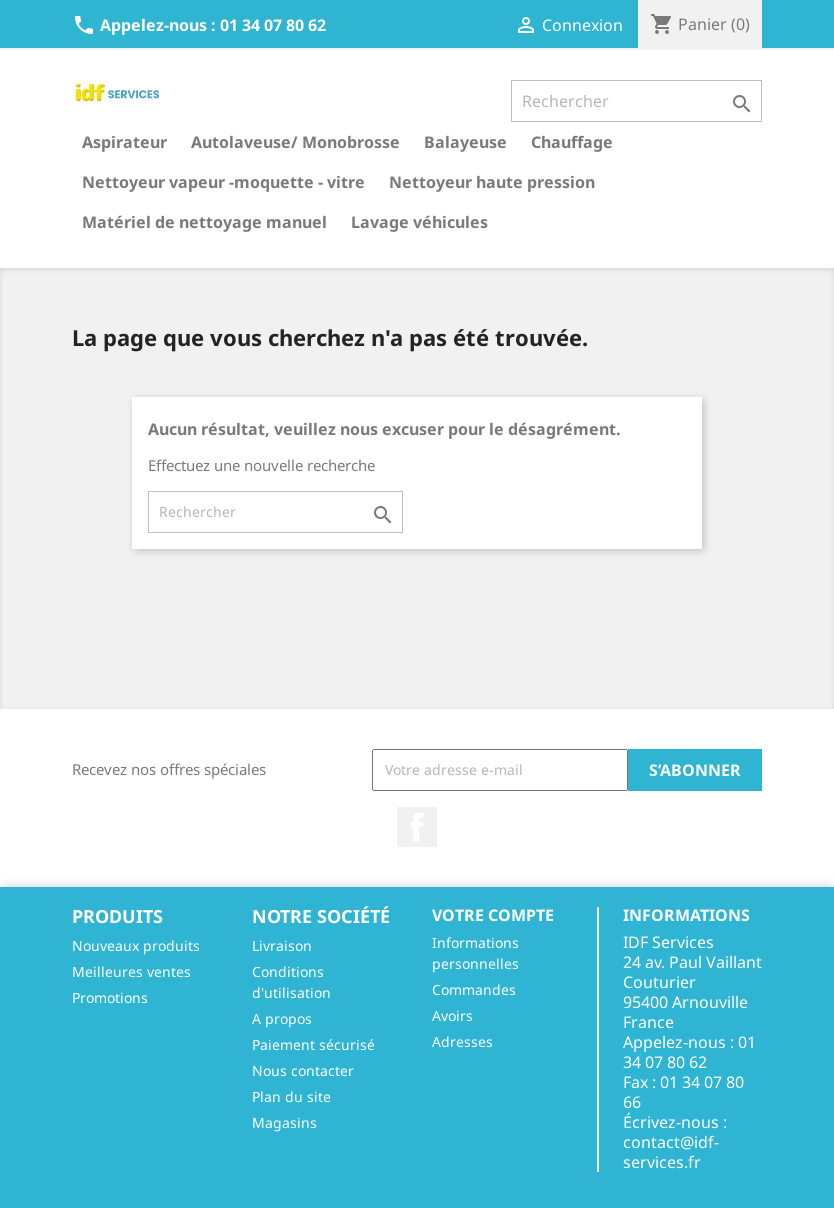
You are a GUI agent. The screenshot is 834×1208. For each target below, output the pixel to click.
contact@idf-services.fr (671, 1152)
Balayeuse (465, 142)
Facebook (417, 827)
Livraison (282, 945)
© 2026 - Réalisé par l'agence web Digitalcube (417, 1182)
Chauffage (572, 142)
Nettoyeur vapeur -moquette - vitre (223, 182)
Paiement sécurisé (313, 1044)
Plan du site (291, 1096)
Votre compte (493, 915)
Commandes (474, 989)
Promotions (110, 997)
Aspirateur (124, 142)
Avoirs (452, 1015)
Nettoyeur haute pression (492, 182)
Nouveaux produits (136, 945)
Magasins (284, 1122)
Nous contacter (303, 1070)
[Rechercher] (636, 101)
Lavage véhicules (419, 222)
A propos (282, 1018)
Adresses (462, 1041)
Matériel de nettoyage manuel (204, 222)
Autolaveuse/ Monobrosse (295, 142)
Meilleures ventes (131, 971)
